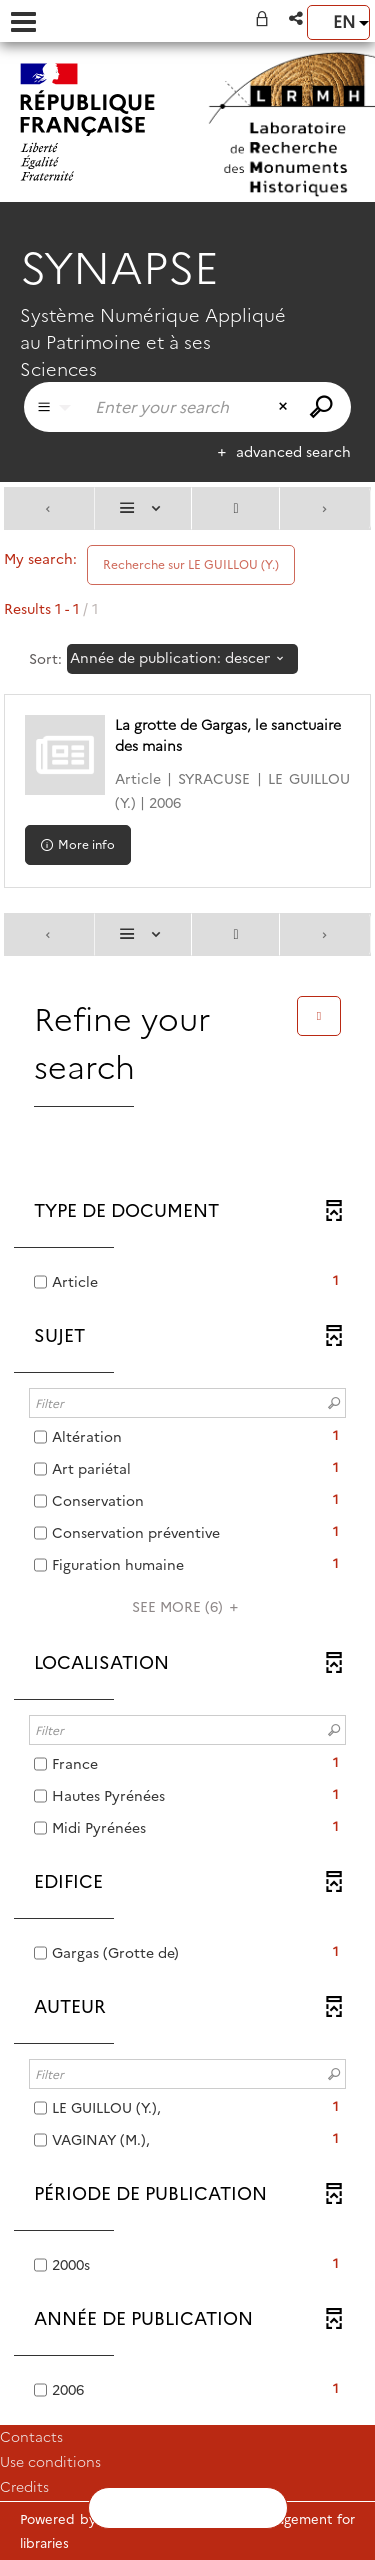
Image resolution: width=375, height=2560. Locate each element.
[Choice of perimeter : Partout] (54, 407)
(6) (188, 1607)
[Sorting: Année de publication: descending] (182, 659)
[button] (297, 18)
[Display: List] (143, 508)
